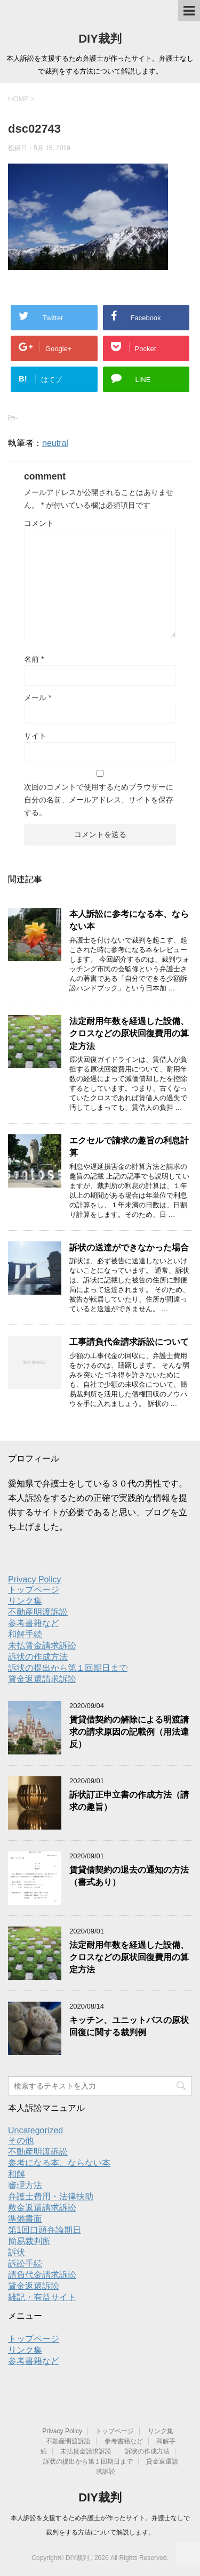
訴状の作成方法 (38, 1656)
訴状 (16, 2252)
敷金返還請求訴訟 (42, 2207)
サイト (35, 736)
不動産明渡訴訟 (38, 1611)
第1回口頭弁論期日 (44, 2229)
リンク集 (25, 1600)
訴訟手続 (25, 2263)
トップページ (33, 1589)
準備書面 (25, 2218)
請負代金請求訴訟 (42, 2274)
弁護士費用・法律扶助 (50, 2196)
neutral (55, 443)
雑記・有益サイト (42, 2297)
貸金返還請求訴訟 (42, 1679)
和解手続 (25, 1634)
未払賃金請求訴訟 (42, 1645)
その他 (21, 2140)
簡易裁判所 (29, 2241)
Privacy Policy (34, 1579)
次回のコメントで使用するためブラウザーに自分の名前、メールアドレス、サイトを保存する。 (98, 800)
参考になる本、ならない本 (59, 2162)
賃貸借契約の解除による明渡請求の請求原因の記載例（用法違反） (129, 1732)
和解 (16, 2174)
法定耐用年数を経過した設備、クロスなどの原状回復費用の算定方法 (129, 1034)
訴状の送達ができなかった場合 (129, 1247)
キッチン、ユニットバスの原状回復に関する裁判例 (129, 2026)
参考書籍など (33, 1623)
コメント (39, 523)
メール (37, 697)
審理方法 (25, 2185)
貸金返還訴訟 (33, 2285)
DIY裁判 (100, 38)
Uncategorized (35, 2130)
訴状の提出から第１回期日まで (67, 1667)
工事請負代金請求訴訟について (129, 1341)
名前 (34, 659)
